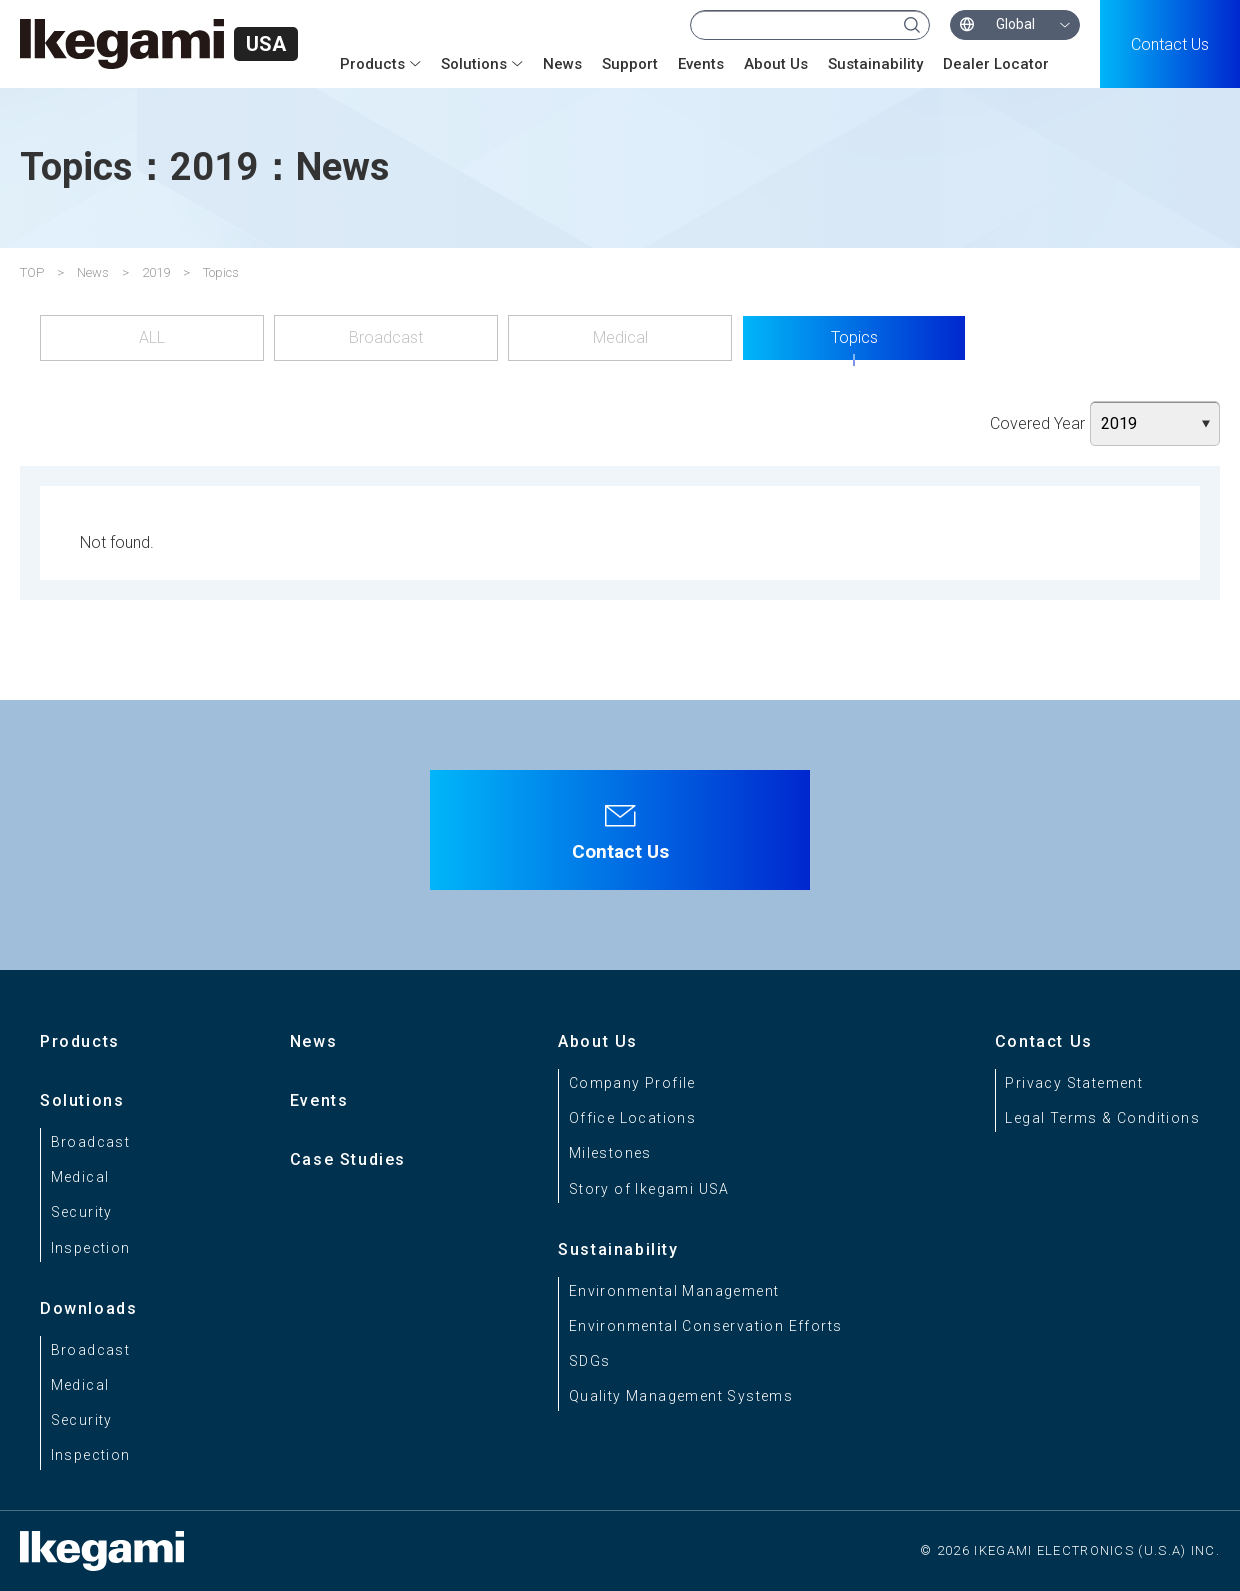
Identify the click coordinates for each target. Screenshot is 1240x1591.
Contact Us (1170, 44)
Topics (854, 337)
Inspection (91, 1248)
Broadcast (386, 337)
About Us (776, 64)
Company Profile (632, 1083)
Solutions (474, 64)
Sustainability (875, 64)
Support (630, 64)
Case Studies (348, 1159)
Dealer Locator (996, 64)
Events (701, 64)
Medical (620, 337)
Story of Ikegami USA (649, 1189)
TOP (32, 272)
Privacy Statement (1074, 1083)
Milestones (610, 1153)
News (562, 64)
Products (372, 64)
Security (82, 1212)
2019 (156, 272)
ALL (152, 337)
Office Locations (632, 1118)
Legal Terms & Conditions (1102, 1118)
